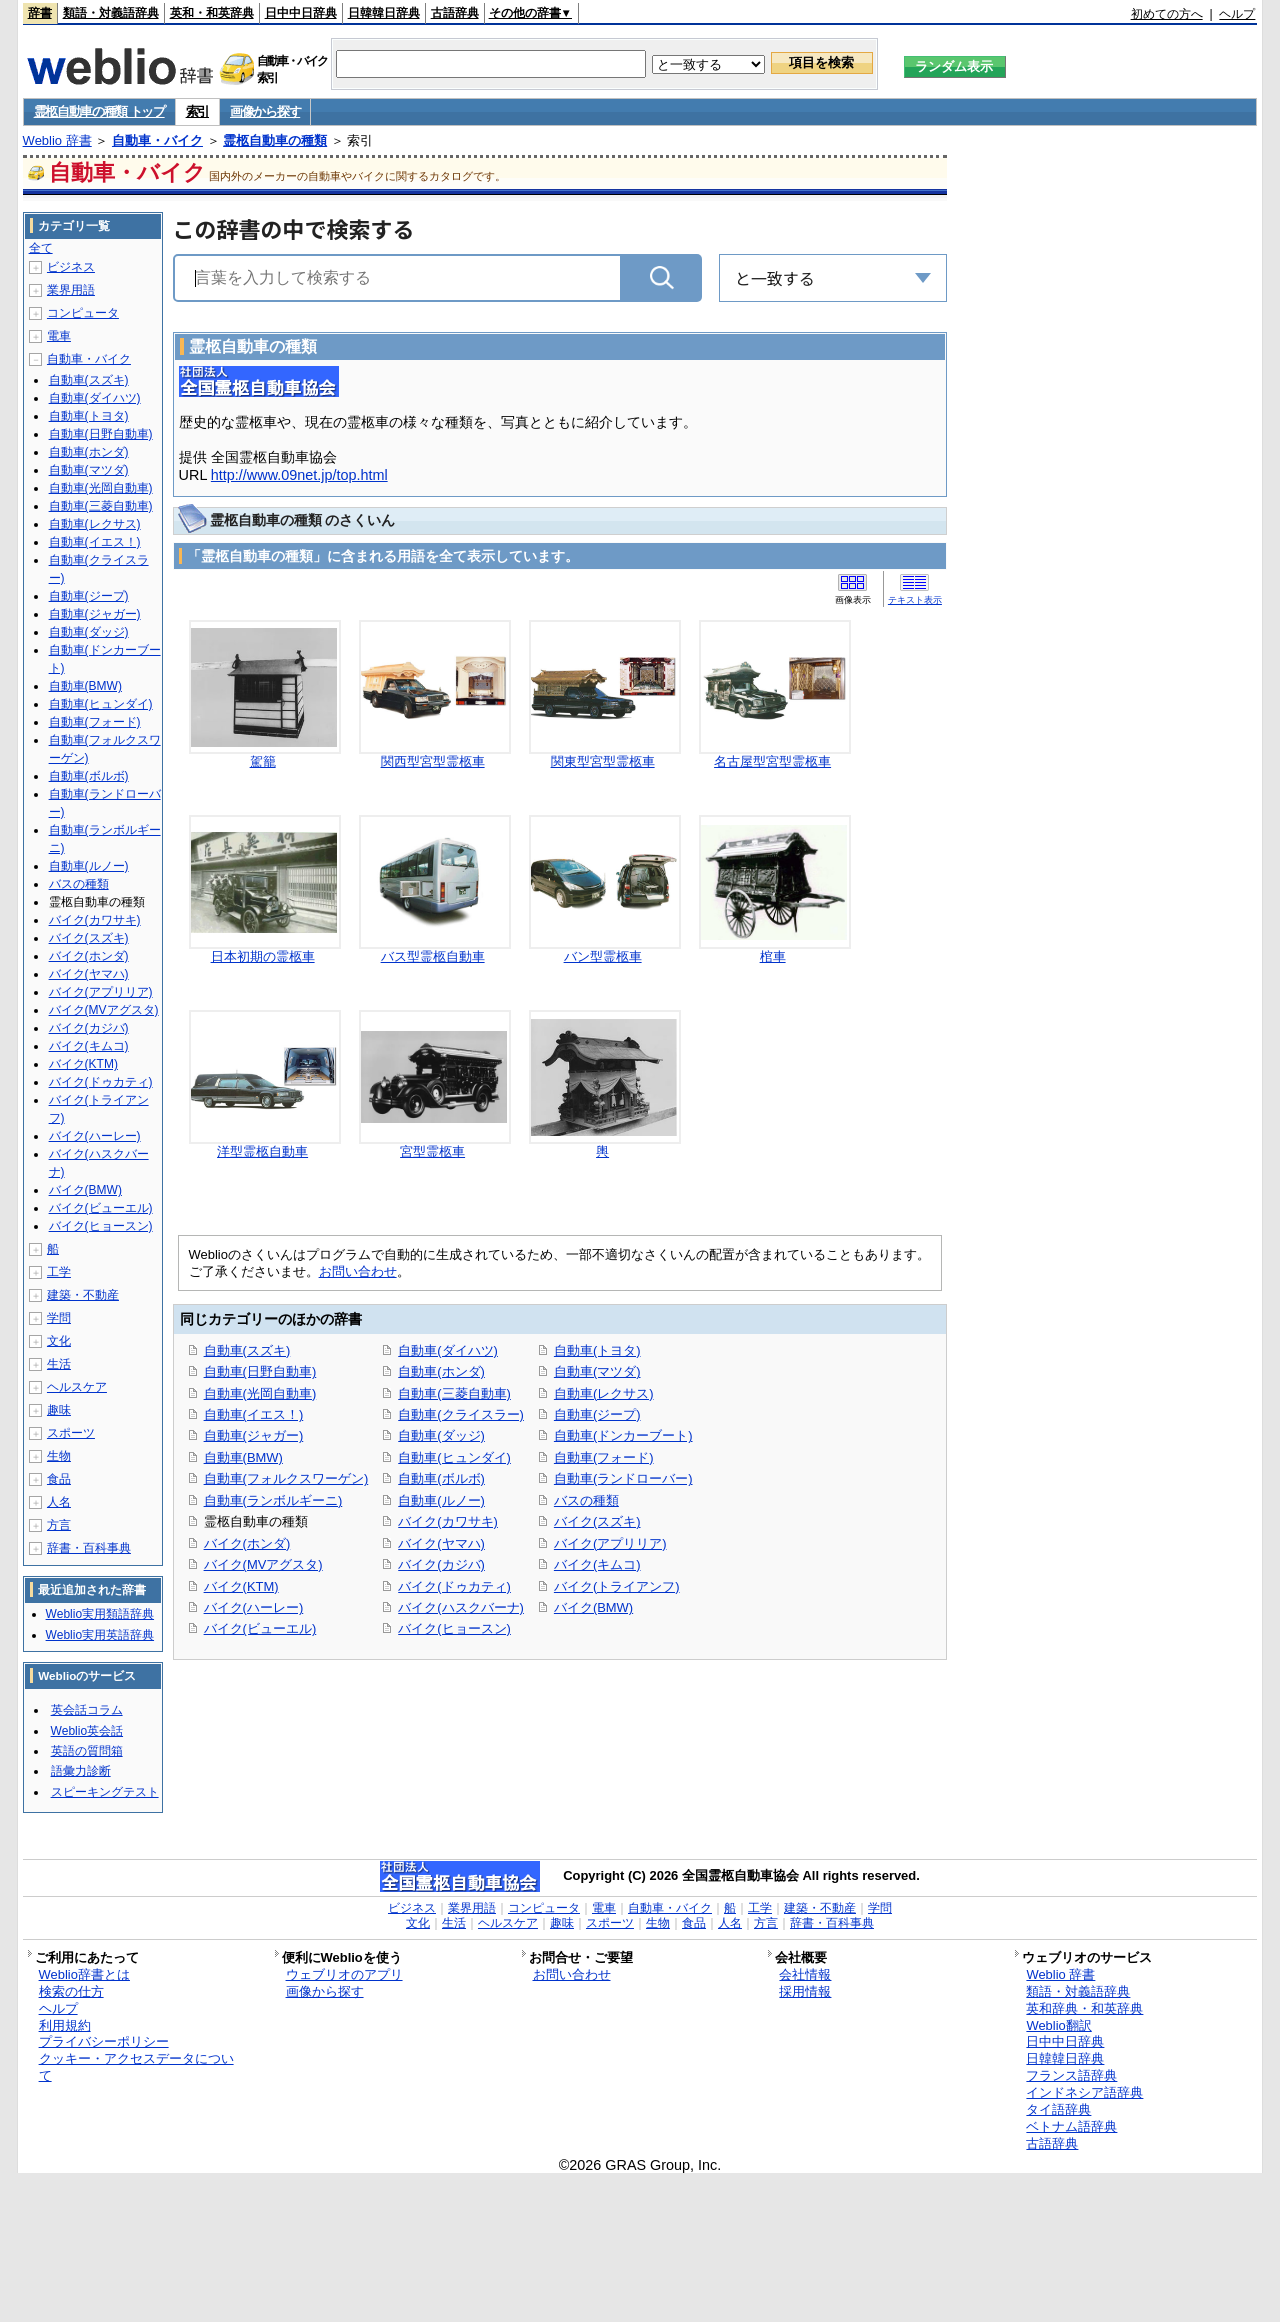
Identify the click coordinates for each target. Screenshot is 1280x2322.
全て (41, 248)
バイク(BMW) (593, 1607)
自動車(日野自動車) (260, 1371)
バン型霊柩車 (603, 956)
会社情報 (805, 1974)
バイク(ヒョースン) (454, 1628)
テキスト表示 (915, 600)
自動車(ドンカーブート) (623, 1435)
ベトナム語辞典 (1071, 2126)
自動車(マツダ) (597, 1371)
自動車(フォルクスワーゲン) (286, 1478)
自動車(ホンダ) (441, 1371)
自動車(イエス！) (254, 1414)
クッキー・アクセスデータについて (136, 2067)
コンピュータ (83, 313)
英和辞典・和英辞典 (1084, 2008)
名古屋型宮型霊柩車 (772, 761)
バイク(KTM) (241, 1586)
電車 (59, 336)
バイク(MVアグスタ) (263, 1564)
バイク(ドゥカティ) (454, 1586)
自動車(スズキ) (247, 1350)
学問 (59, 1318)
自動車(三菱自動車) (454, 1393)
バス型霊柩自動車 (433, 956)
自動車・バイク (157, 140)
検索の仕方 (71, 1991)
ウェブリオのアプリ (344, 1974)
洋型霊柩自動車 (262, 1151)
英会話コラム (87, 1710)
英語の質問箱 (87, 1751)
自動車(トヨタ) (597, 1350)
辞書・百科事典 (89, 1548)
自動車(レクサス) (604, 1393)
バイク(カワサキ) (448, 1521)
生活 (59, 1364)
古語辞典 (455, 13)
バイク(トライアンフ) (617, 1586)
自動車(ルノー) (441, 1500)
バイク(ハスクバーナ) (461, 1607)
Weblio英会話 (87, 1731)
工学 (59, 1272)
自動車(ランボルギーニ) (273, 1500)
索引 (197, 111)
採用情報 (805, 1991)
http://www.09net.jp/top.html (299, 475)
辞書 (40, 13)
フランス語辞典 (1071, 2075)
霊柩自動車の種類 (275, 140)
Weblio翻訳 (1058, 2025)
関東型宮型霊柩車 (603, 761)
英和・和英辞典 (212, 13)
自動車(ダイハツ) (448, 1350)
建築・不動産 (83, 1295)
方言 (59, 1525)
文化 (59, 1341)
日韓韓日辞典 (384, 13)
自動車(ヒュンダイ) (454, 1457)
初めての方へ (1167, 14)
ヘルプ (1237, 14)
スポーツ (71, 1433)
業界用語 (71, 290)
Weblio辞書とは (84, 1974)
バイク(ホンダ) (247, 1543)
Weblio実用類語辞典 (100, 1614)
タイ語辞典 (1058, 2109)
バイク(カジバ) (441, 1564)
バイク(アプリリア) (610, 1543)
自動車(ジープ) (597, 1414)
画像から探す (265, 111)
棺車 (773, 956)
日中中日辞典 (301, 13)
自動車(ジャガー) (254, 1435)
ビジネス (71, 267)
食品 (59, 1479)
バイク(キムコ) (597, 1564)
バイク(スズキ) (597, 1521)
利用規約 (65, 2025)
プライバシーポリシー (104, 2041)
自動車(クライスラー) (461, 1414)
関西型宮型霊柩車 (433, 761)
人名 (59, 1502)
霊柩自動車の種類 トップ (99, 111)
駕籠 (263, 761)
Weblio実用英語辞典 (100, 1635)
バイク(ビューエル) (260, 1628)
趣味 (59, 1410)
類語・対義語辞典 (111, 13)
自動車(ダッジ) (441, 1435)
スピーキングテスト (105, 1792)
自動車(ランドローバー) (623, 1478)
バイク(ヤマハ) (441, 1543)
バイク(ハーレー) (254, 1607)
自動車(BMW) (243, 1457)
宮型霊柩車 (432, 1151)
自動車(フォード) (604, 1457)
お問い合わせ (358, 1271)
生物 (59, 1456)
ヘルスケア (77, 1387)
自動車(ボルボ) (441, 1478)
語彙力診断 (81, 1771)
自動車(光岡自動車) (260, 1393)
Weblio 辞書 (57, 140)
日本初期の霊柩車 (263, 956)
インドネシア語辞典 (1084, 2092)
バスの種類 (586, 1500)
